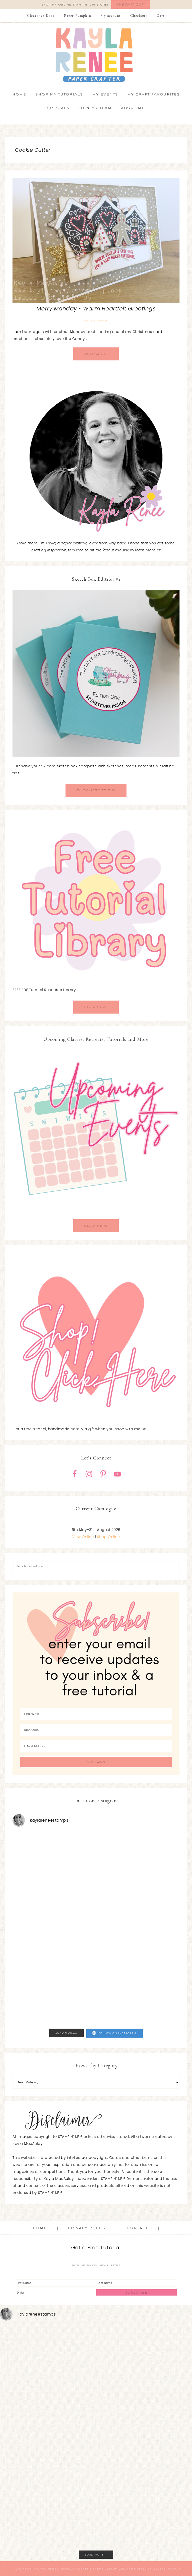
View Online (83, 1536)
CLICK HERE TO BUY (96, 790)
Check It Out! (130, 4)
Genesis (85, 2568)
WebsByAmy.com (166, 2568)
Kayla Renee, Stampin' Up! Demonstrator (96, 54)
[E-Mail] (55, 2292)
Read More (96, 354)
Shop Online (108, 1536)
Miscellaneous (95, 320)
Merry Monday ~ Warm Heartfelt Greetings (96, 308)
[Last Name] (96, 1730)
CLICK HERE (96, 1007)
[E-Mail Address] (96, 1746)
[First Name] (96, 1714)
